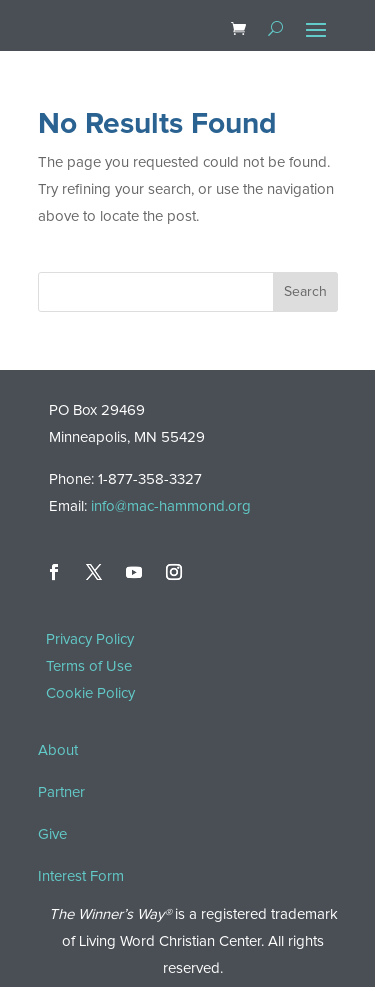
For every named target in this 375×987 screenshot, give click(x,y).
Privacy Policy (90, 639)
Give (52, 834)
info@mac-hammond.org (171, 506)
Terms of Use (89, 666)
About (58, 750)
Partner (61, 792)
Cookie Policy (90, 693)
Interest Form (81, 876)
